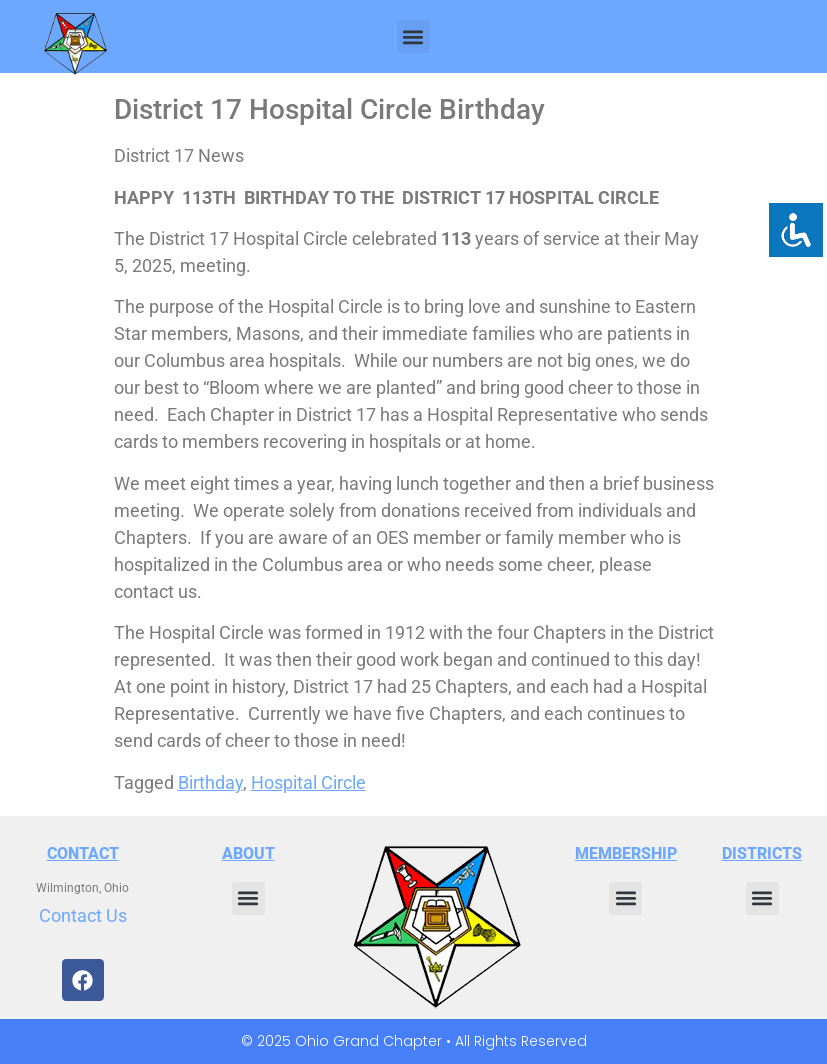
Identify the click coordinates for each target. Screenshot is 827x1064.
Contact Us (83, 915)
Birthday (210, 782)
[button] (413, 36)
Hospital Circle (308, 782)
